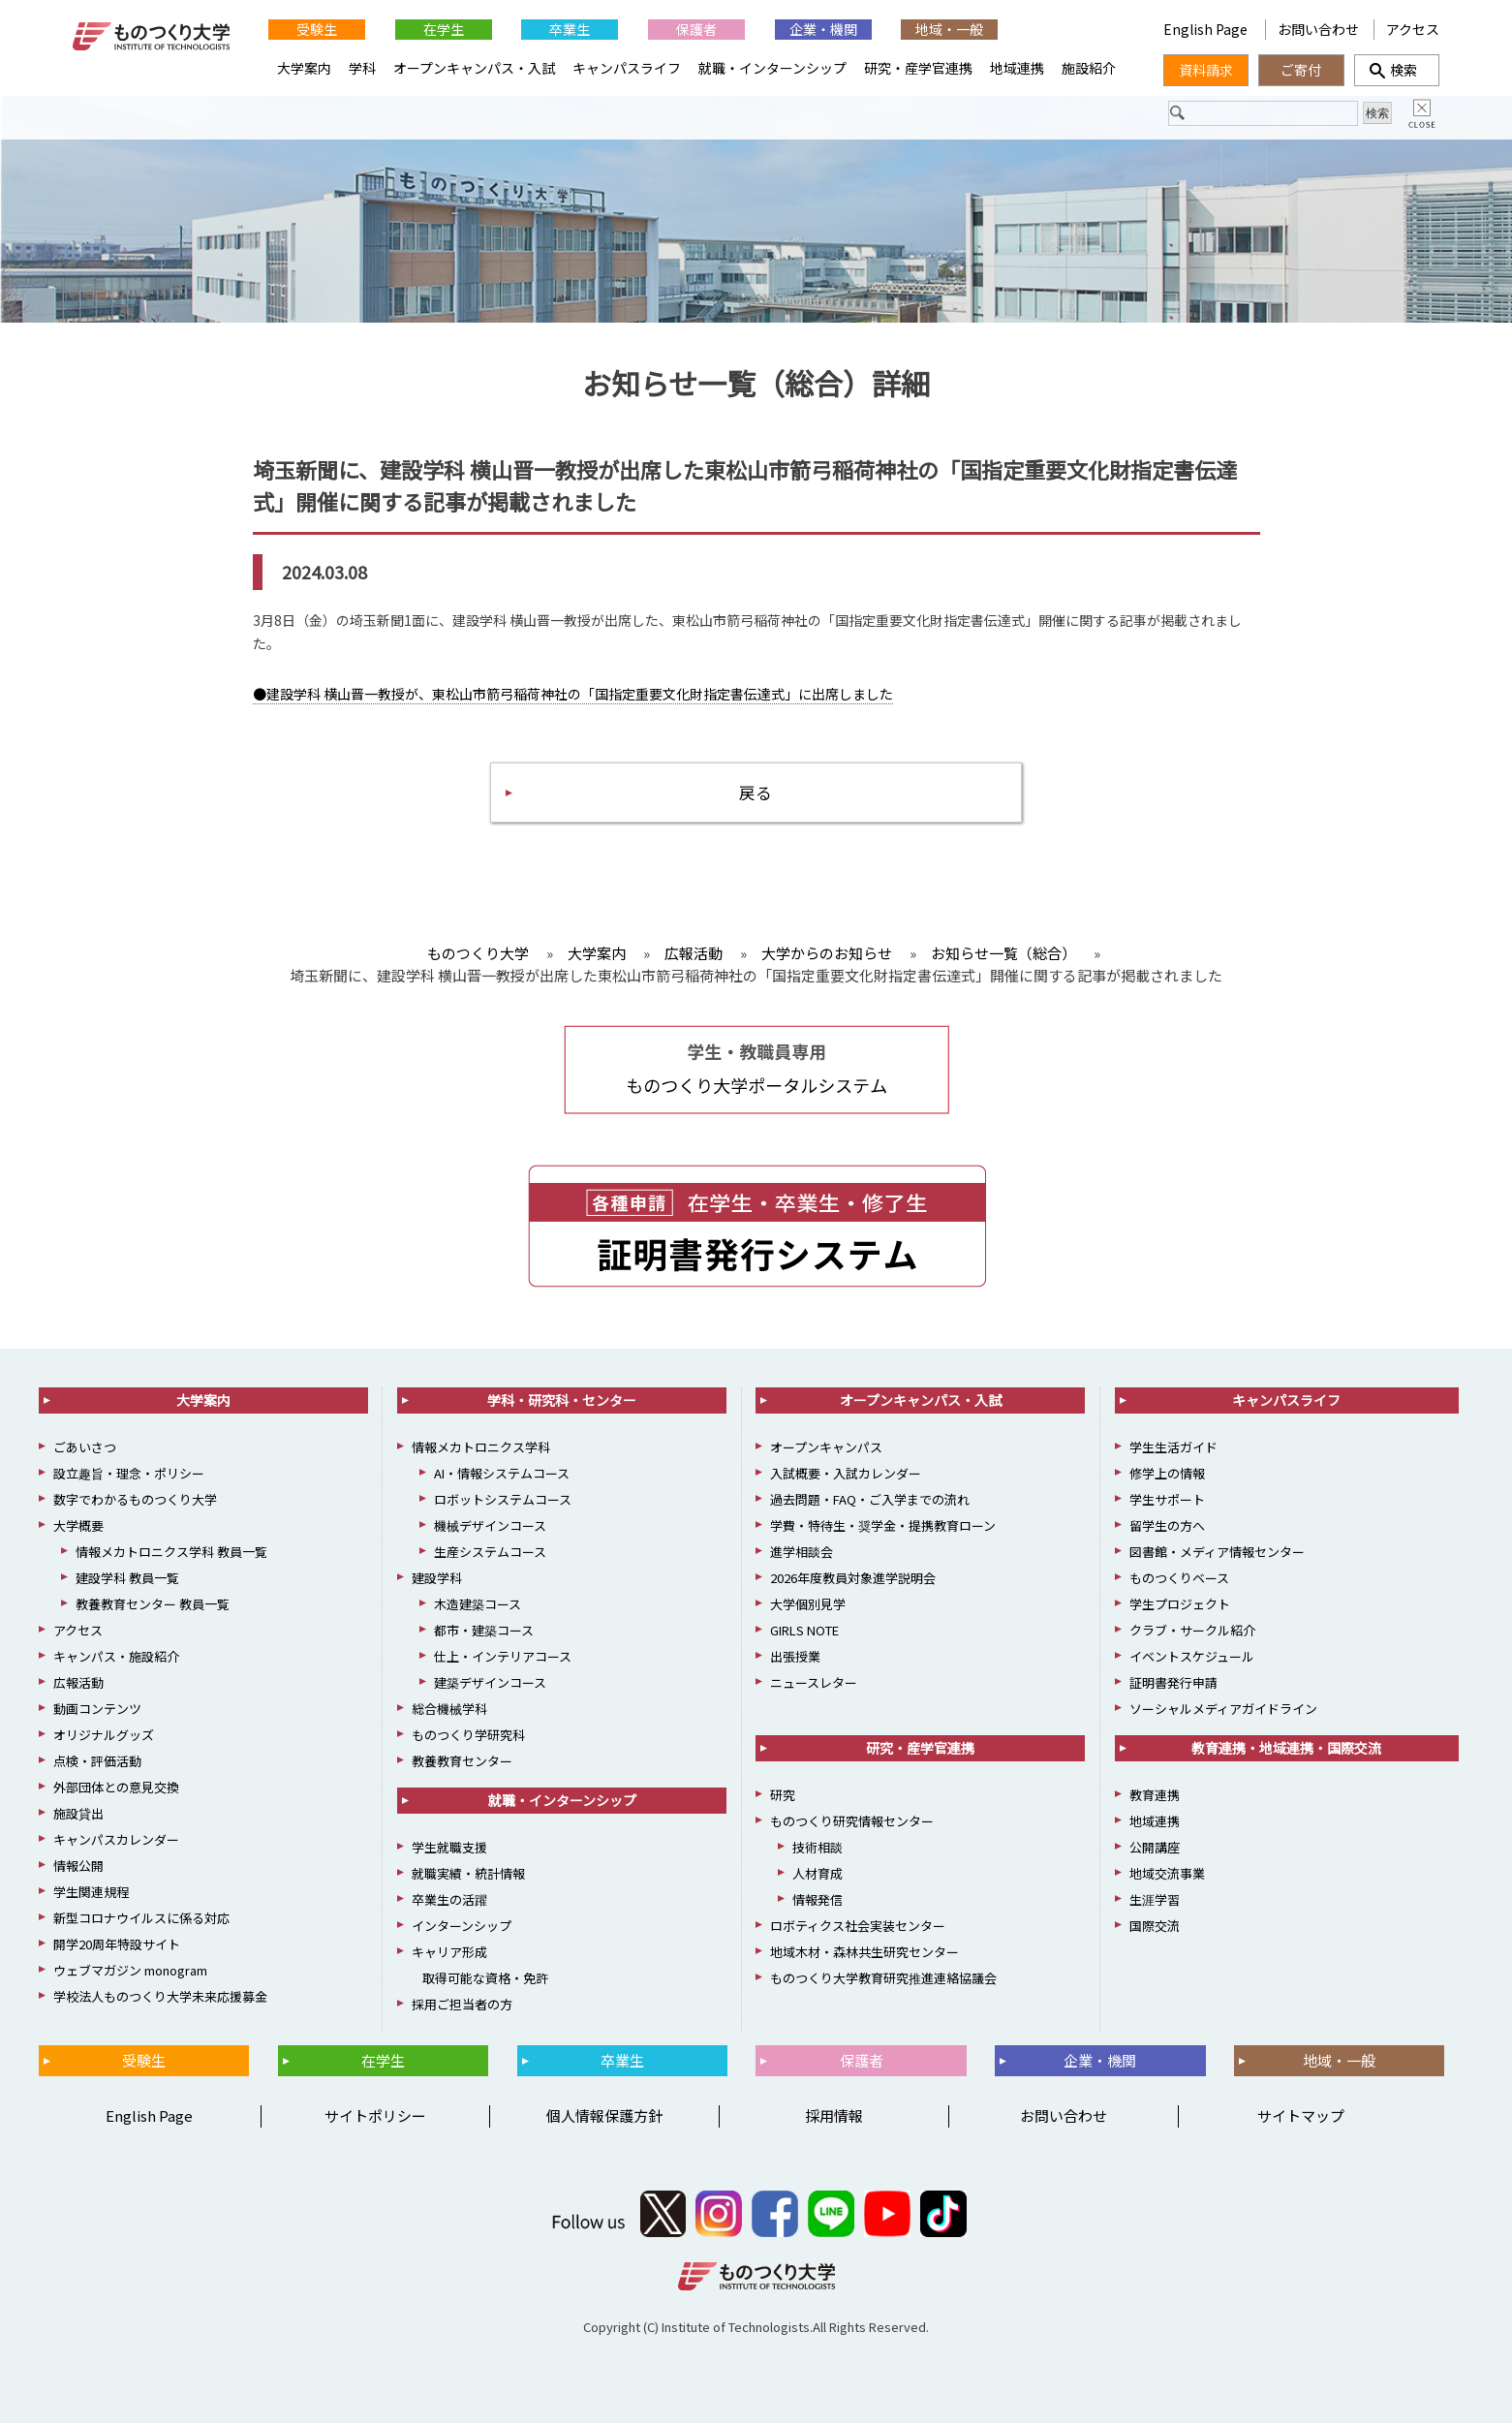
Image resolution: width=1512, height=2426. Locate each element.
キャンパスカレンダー (116, 1842)
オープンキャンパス (826, 1450)
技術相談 (817, 1850)
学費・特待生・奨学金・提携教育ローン (883, 1528)
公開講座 (1154, 1850)
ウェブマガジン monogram (130, 1973)
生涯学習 (1154, 1902)
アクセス (1412, 29)
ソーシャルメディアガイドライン (1223, 1711)
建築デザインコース (490, 1685)
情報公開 (78, 1868)
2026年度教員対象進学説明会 (853, 1580)
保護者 (696, 29)
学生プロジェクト (1179, 1607)
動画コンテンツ (97, 1711)
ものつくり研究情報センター (852, 1824)
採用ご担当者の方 (462, 2007)
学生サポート (1167, 1502)
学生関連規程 (91, 1894)
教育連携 (1154, 1797)
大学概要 (78, 1528)
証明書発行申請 (1173, 1685)
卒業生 (569, 29)
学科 (362, 68)
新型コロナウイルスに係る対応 (141, 1921)
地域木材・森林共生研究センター (864, 1954)
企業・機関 (823, 29)
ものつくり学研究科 (468, 1737)
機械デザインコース (490, 1528)
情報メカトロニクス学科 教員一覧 (171, 1554)
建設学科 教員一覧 (127, 1580)
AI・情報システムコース (502, 1476)
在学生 (443, 29)
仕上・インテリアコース (502, 1659)
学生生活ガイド (1173, 1450)
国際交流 (1154, 1928)
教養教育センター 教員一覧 (153, 1607)
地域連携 (1017, 68)
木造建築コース (477, 1607)
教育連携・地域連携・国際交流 (1286, 1750)
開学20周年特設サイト (116, 1947)
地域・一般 (949, 29)
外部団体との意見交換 (116, 1790)
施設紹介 (1089, 68)
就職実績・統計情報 (468, 1876)
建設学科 (437, 1580)
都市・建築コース (484, 1633)
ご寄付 (1301, 69)
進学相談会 (801, 1554)
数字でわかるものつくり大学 (135, 1502)
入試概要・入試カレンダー (845, 1476)
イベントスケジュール (1191, 1659)
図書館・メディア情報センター (1217, 1554)
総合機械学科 (449, 1711)
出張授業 (795, 1659)
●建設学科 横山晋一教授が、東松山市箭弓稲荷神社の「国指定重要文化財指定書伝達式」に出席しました (573, 694)
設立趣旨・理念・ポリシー (128, 1476)
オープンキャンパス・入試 (474, 68)
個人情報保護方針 (604, 2118)
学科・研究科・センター (561, 1403)
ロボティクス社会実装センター (857, 1928)
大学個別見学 (808, 1607)
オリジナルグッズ (103, 1737)
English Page (1206, 29)
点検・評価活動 (97, 1764)
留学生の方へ (1167, 1528)
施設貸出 (78, 1816)
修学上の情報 (1167, 1476)
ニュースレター (813, 1685)
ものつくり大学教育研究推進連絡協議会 (883, 1981)
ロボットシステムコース (502, 1502)
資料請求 (1206, 69)
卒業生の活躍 (449, 1902)
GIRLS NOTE (804, 1633)
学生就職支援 (449, 1850)
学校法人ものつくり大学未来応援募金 (160, 1999)
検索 (1396, 69)
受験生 (316, 29)
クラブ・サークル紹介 (1192, 1633)
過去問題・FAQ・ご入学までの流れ (870, 1502)
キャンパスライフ (626, 68)
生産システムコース (490, 1554)
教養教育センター (462, 1764)
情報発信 (817, 1902)
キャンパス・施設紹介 (116, 1659)
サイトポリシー (375, 2118)
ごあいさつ (84, 1450)
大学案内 (304, 68)
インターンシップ (461, 1928)
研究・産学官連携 (918, 68)
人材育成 (817, 1876)
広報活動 (78, 1685)
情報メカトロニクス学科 (481, 1450)
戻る (756, 793)
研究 (782, 1797)
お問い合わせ (1318, 29)
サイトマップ (1300, 2118)
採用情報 (834, 2118)
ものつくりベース (1179, 1580)
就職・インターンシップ (772, 68)
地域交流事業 (1167, 1876)
